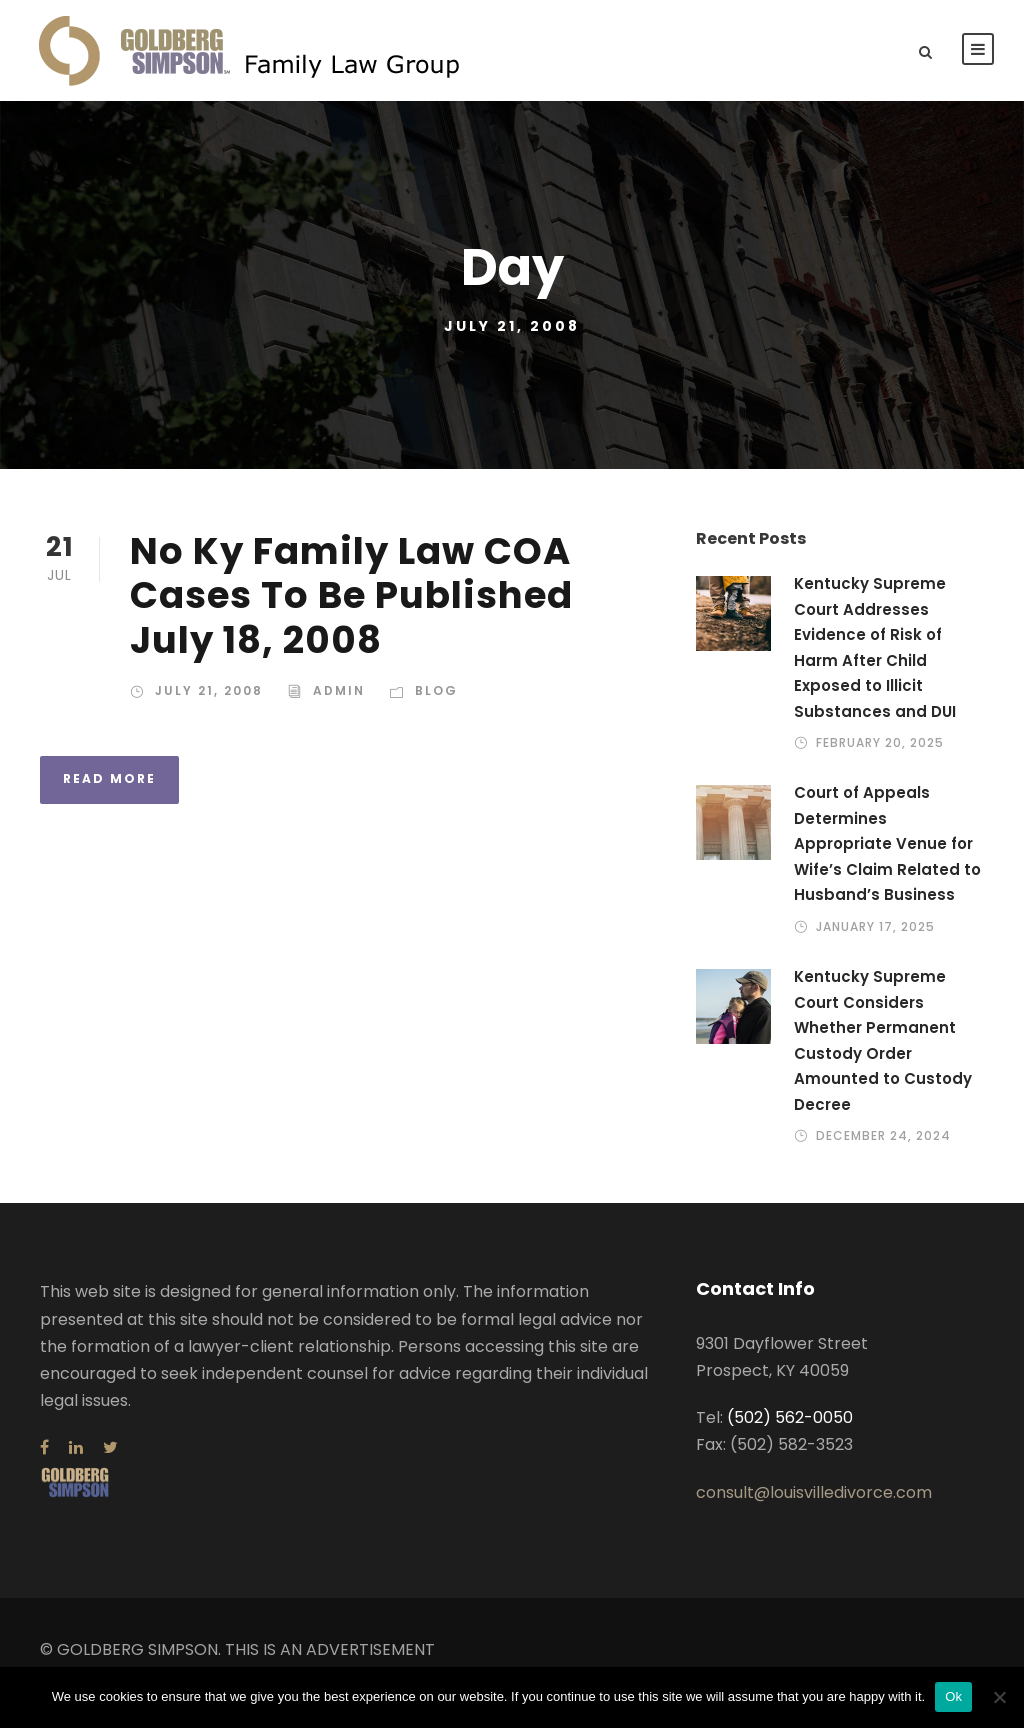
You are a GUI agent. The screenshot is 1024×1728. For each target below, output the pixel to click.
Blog (436, 690)
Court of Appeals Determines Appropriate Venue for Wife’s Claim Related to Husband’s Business (887, 843)
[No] (999, 1697)
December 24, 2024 (883, 1135)
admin (339, 690)
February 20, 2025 (880, 742)
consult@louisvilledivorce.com (814, 1492)
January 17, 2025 (875, 926)
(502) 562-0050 (790, 1417)
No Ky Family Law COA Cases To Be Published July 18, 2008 (351, 595)
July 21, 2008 (209, 690)
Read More (109, 778)
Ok (953, 1696)
